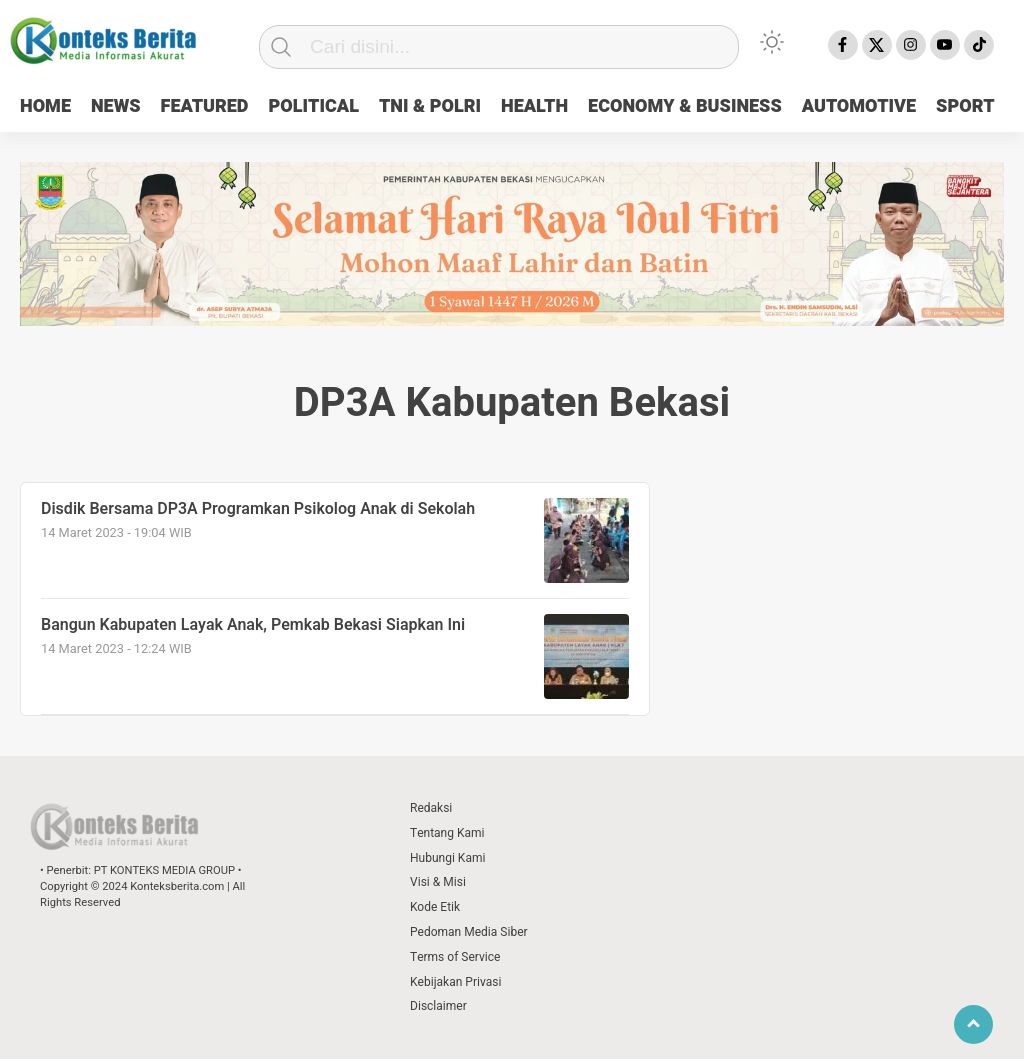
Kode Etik (435, 907)
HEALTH (534, 106)
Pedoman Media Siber (469, 932)
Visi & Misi (438, 882)
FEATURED (205, 106)
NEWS (116, 106)
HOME (45, 106)
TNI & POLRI (430, 106)
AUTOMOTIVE (859, 106)
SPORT (965, 106)
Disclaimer (438, 1006)
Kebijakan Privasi (455, 982)
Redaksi (431, 808)
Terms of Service (455, 957)
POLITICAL (313, 106)
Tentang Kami (447, 833)
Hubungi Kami (447, 858)
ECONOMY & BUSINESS (685, 106)
